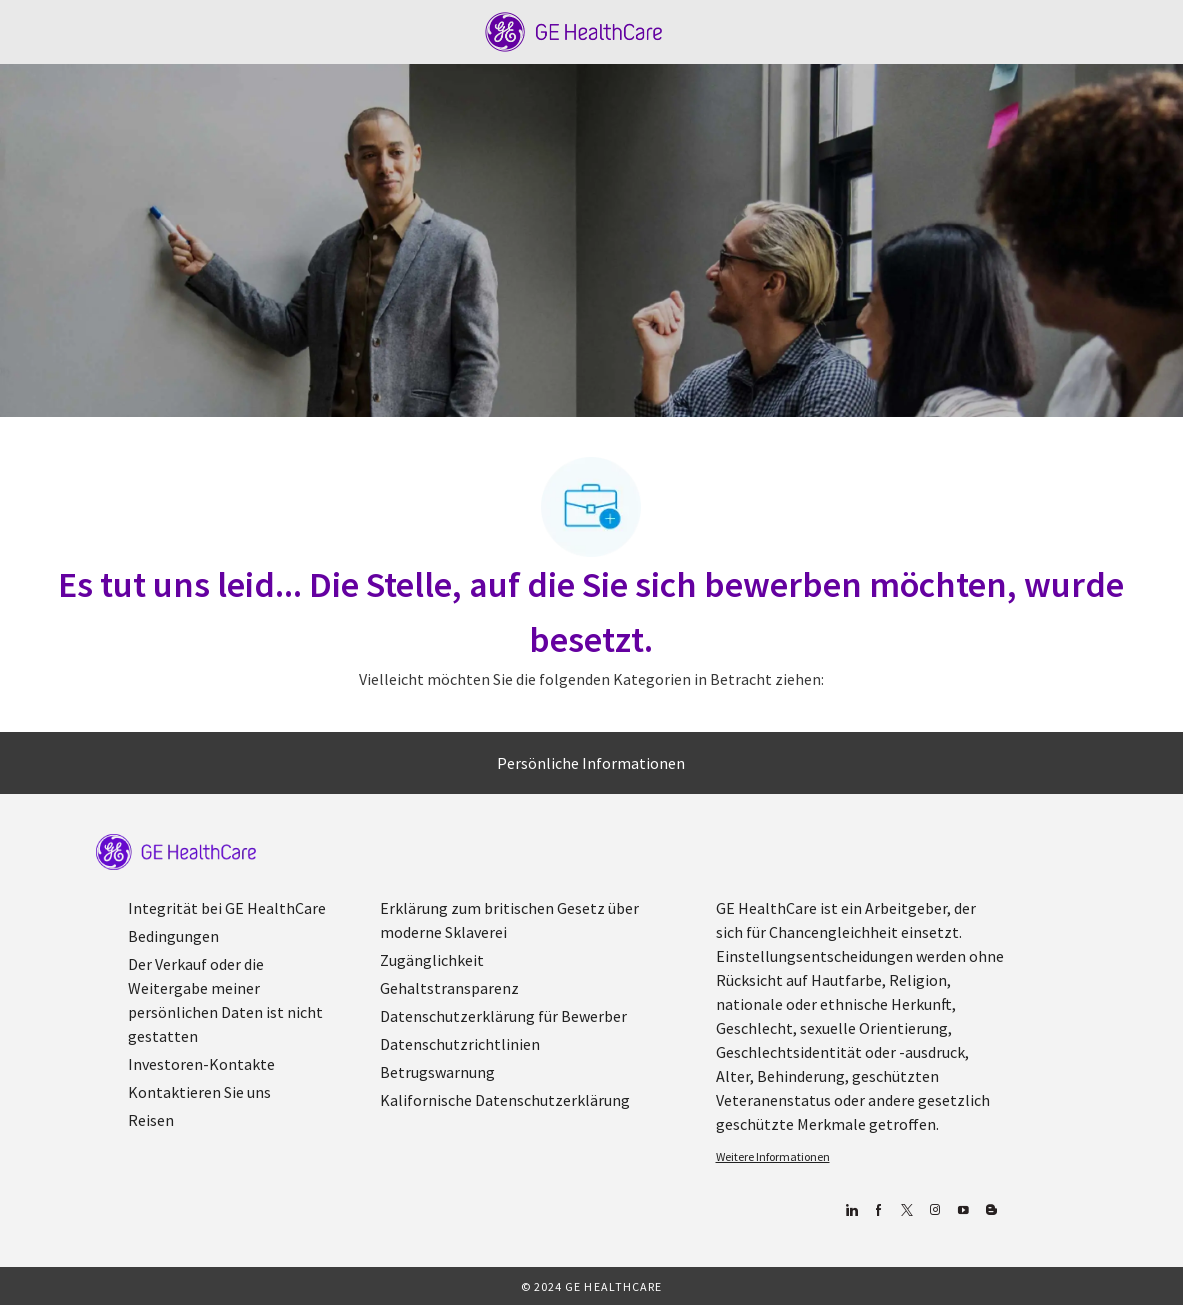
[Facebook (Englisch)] (879, 1210)
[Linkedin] (851, 1210)
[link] (176, 852)
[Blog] (935, 1210)
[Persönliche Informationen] (591, 763)
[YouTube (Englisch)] (963, 1210)
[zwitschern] (907, 1210)
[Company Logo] (573, 30)
